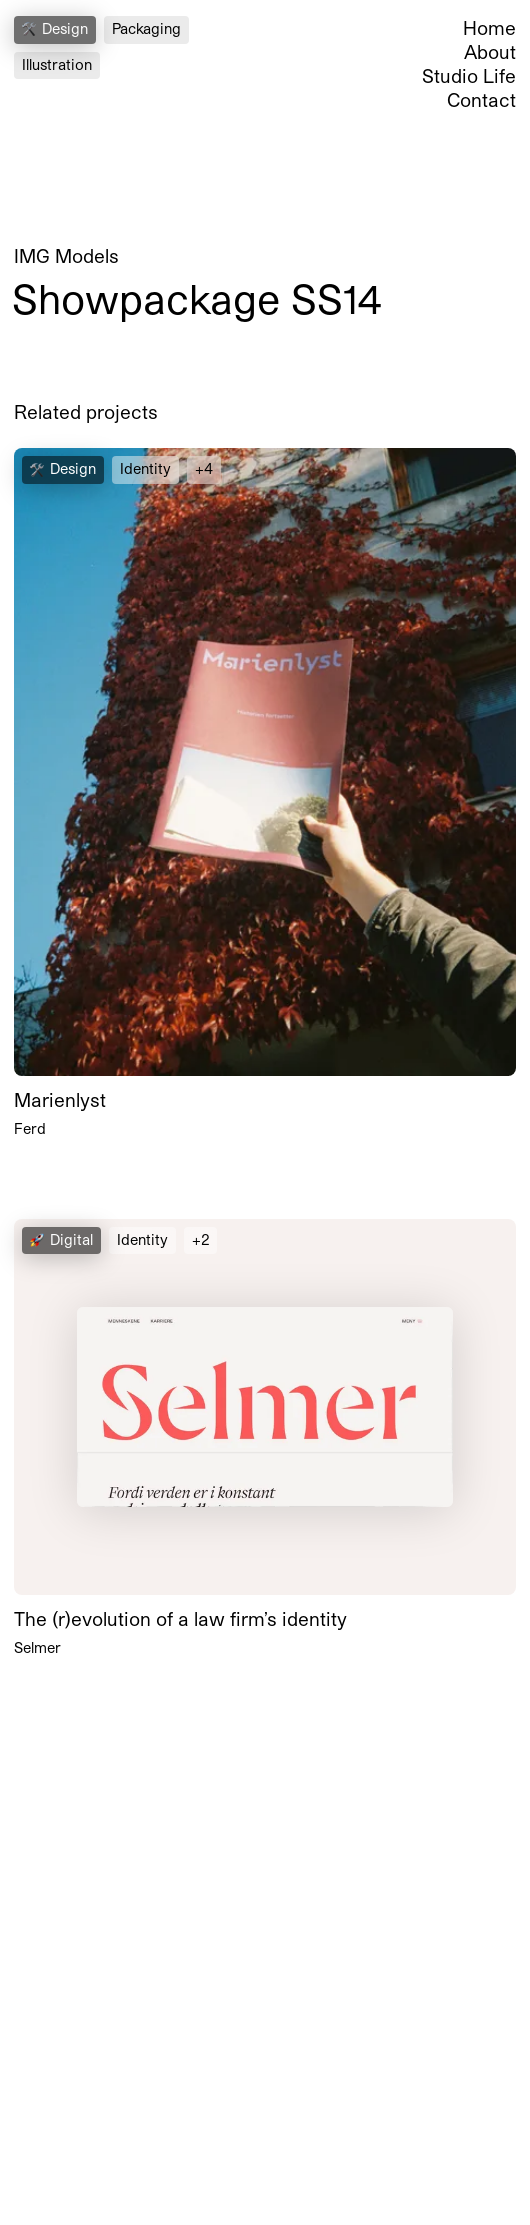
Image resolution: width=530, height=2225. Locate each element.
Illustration (57, 64)
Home (489, 27)
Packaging (146, 28)
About (490, 51)
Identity (145, 468)
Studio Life (469, 75)
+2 (200, 1239)
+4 (204, 468)
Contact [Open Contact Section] (481, 99)
